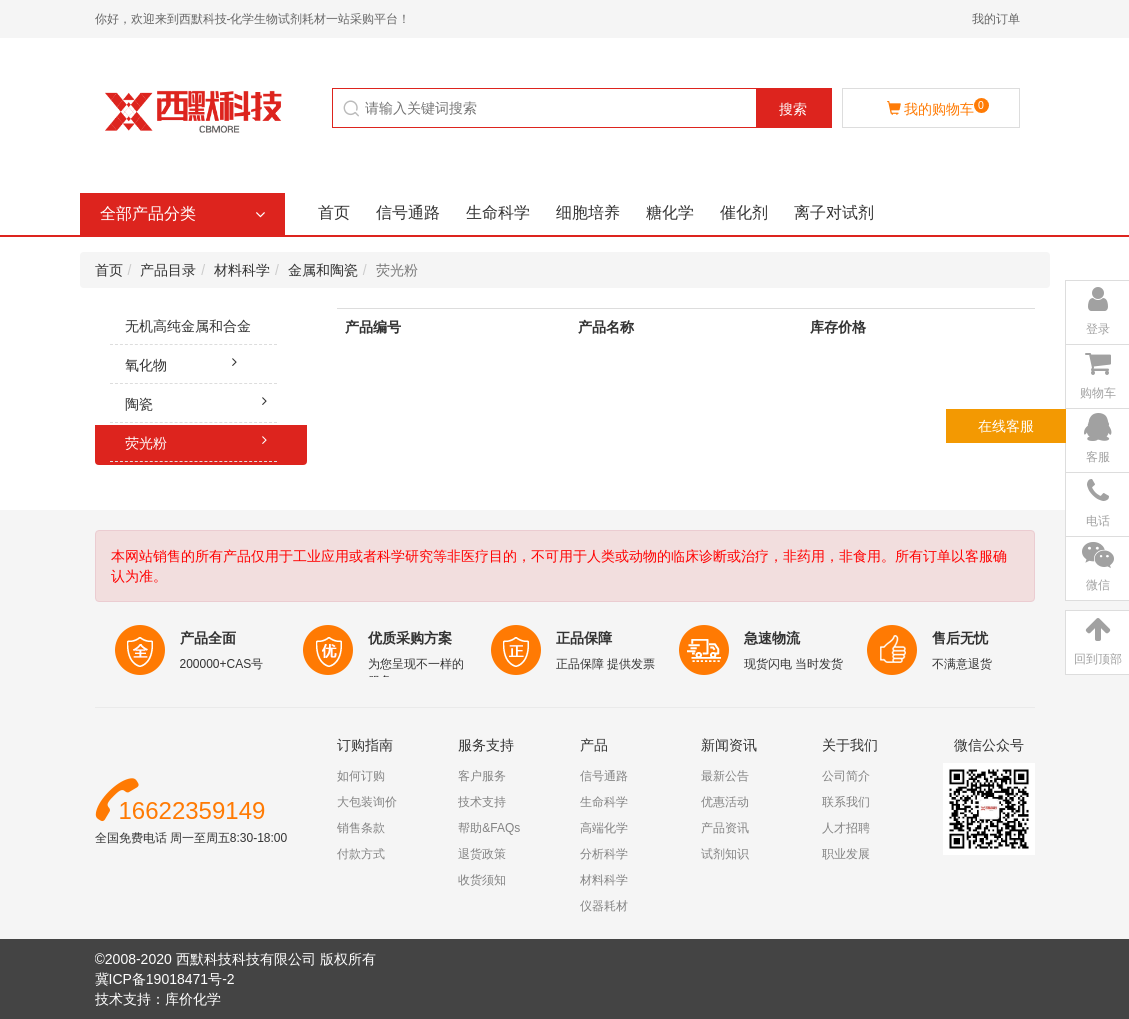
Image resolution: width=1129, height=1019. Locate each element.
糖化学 (670, 212)
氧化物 (186, 362)
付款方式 (361, 854)
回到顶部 (1098, 659)
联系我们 (846, 802)
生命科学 (498, 212)
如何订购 (361, 776)
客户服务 (482, 776)
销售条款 (361, 828)
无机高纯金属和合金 (201, 331)
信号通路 (408, 212)
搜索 (793, 109)
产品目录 (168, 270)
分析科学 (604, 854)
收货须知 (482, 880)
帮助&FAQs (489, 828)
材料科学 (242, 270)
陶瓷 (201, 401)
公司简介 (846, 776)
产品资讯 (725, 828)
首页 (334, 212)
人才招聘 (846, 828)
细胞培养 (588, 212)
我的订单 (996, 19)
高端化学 (604, 828)
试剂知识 (725, 854)
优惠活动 (725, 802)
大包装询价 (367, 802)
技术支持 (482, 802)
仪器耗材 (604, 906)
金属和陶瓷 (323, 270)
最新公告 (725, 776)
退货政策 (482, 854)
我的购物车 (938, 107)
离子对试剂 (834, 212)
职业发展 (846, 854)
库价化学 (193, 999)
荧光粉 (201, 440)
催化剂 (744, 212)
